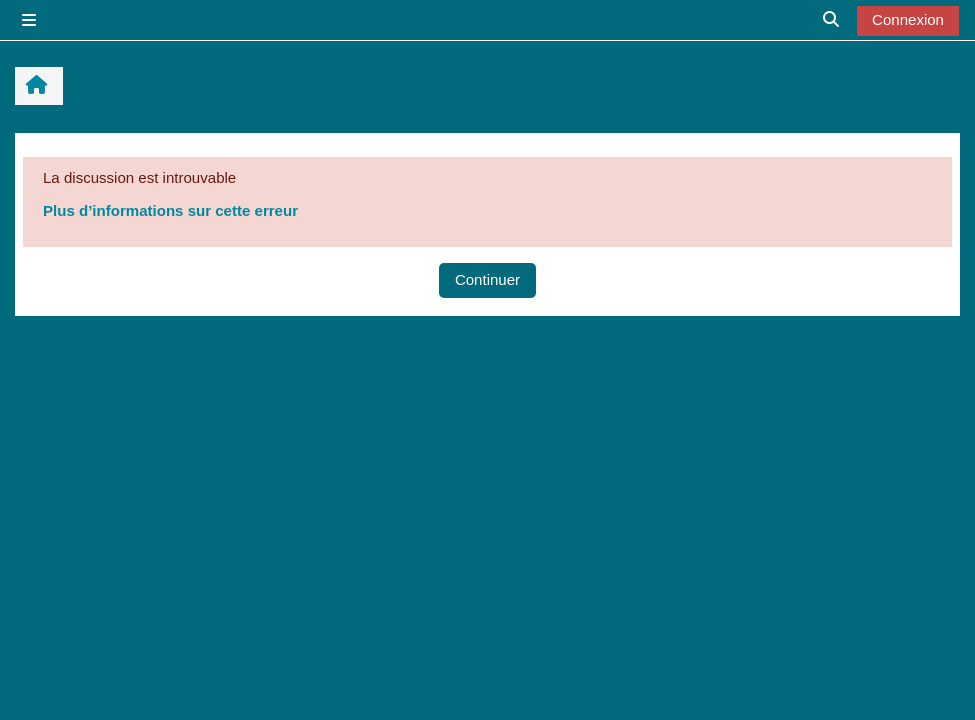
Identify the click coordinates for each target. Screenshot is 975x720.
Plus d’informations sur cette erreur (170, 210)
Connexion (908, 19)
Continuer (487, 279)
